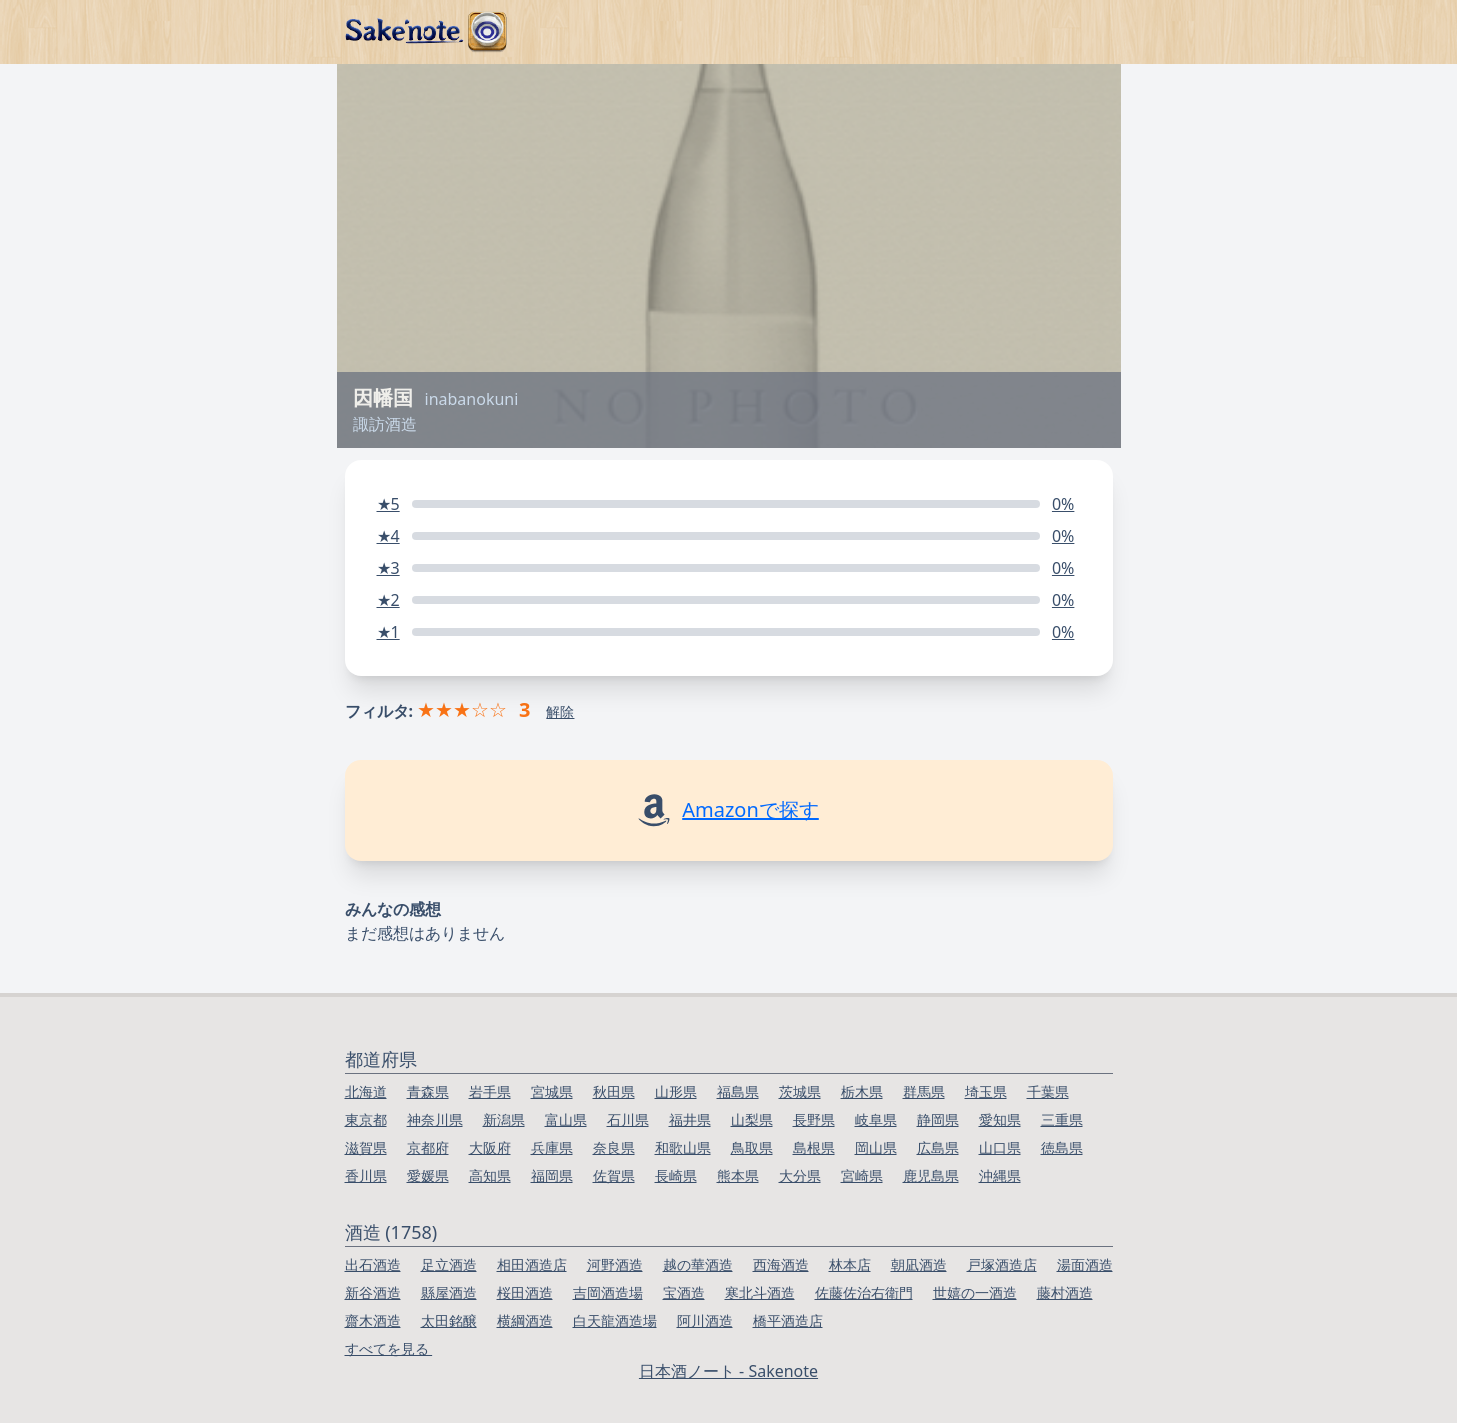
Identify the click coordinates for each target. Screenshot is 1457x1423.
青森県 (428, 1091)
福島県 (738, 1091)
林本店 (850, 1264)
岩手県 (490, 1091)
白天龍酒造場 (615, 1320)
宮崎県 (862, 1175)
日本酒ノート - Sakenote (728, 1371)
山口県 (1000, 1147)
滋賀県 (366, 1147)
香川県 (366, 1175)
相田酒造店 (532, 1264)
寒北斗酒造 (760, 1292)
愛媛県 (428, 1175)
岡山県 (876, 1147)
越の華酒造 (698, 1264)
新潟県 (504, 1119)
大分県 (800, 1175)
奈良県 (614, 1147)
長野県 (814, 1119)
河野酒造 (615, 1264)
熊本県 (738, 1175)
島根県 (814, 1147)
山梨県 (752, 1119)
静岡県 (938, 1119)
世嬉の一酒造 (975, 1292)
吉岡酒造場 (608, 1292)
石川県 (628, 1119)
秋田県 (614, 1091)
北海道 (366, 1091)
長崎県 (676, 1175)
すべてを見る (389, 1348)
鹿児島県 (931, 1175)
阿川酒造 (705, 1320)
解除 (560, 711)
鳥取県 (752, 1147)
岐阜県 (876, 1119)
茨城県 (800, 1091)
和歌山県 (683, 1147)
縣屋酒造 (449, 1292)
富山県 (566, 1119)
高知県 (490, 1175)
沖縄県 (1000, 1175)
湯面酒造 (1085, 1264)
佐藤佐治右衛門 (864, 1292)
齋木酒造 (373, 1320)
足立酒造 (449, 1264)
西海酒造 (781, 1264)
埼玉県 (986, 1091)
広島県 (938, 1147)
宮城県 (552, 1091)
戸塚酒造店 (1002, 1264)
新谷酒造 (373, 1292)
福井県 (690, 1119)
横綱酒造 (525, 1320)
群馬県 (924, 1091)
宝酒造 (684, 1292)
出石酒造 (373, 1264)
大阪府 (490, 1147)
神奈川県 (435, 1119)
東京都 (366, 1119)
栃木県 (862, 1091)
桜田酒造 (525, 1292)
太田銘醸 (449, 1320)
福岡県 (552, 1175)
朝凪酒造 (919, 1264)
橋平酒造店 (788, 1320)
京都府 (428, 1147)
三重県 (1062, 1119)
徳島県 (1062, 1147)
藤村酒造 (1065, 1292)
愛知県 (1000, 1119)
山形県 (676, 1091)
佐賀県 (614, 1175)
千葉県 (1048, 1091)
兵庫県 (552, 1147)
